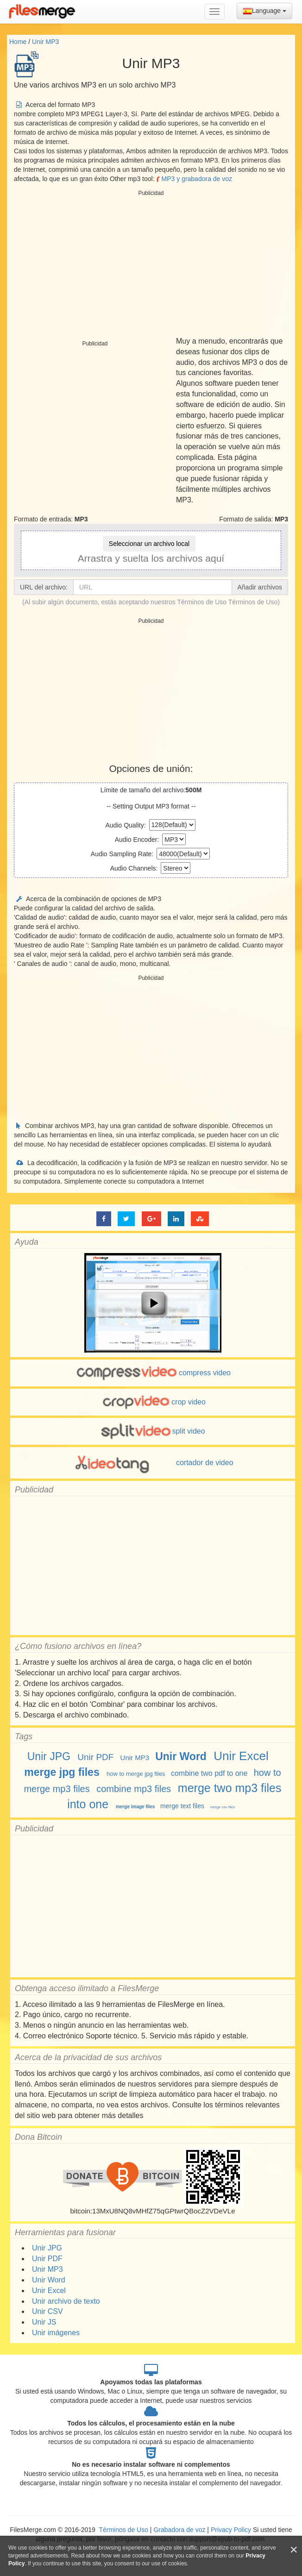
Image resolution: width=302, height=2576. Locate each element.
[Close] (293, 2550)
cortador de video (152, 1463)
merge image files (135, 1806)
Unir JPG (48, 1756)
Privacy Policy (231, 2529)
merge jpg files (61, 1772)
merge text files (182, 1806)
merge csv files (222, 1807)
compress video (153, 1373)
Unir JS (44, 2322)
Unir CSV (47, 2311)
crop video (153, 1402)
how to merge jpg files (136, 1773)
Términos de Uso (253, 602)
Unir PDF (95, 1757)
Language (264, 11)
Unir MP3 (45, 41)
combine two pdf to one (209, 1773)
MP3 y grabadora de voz (194, 178)
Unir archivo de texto (66, 2301)
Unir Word (181, 1756)
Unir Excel (241, 1756)
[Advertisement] (151, 264)
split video (152, 1431)
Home (17, 41)
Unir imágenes (56, 2333)
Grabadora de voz (179, 2529)
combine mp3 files (133, 1789)
